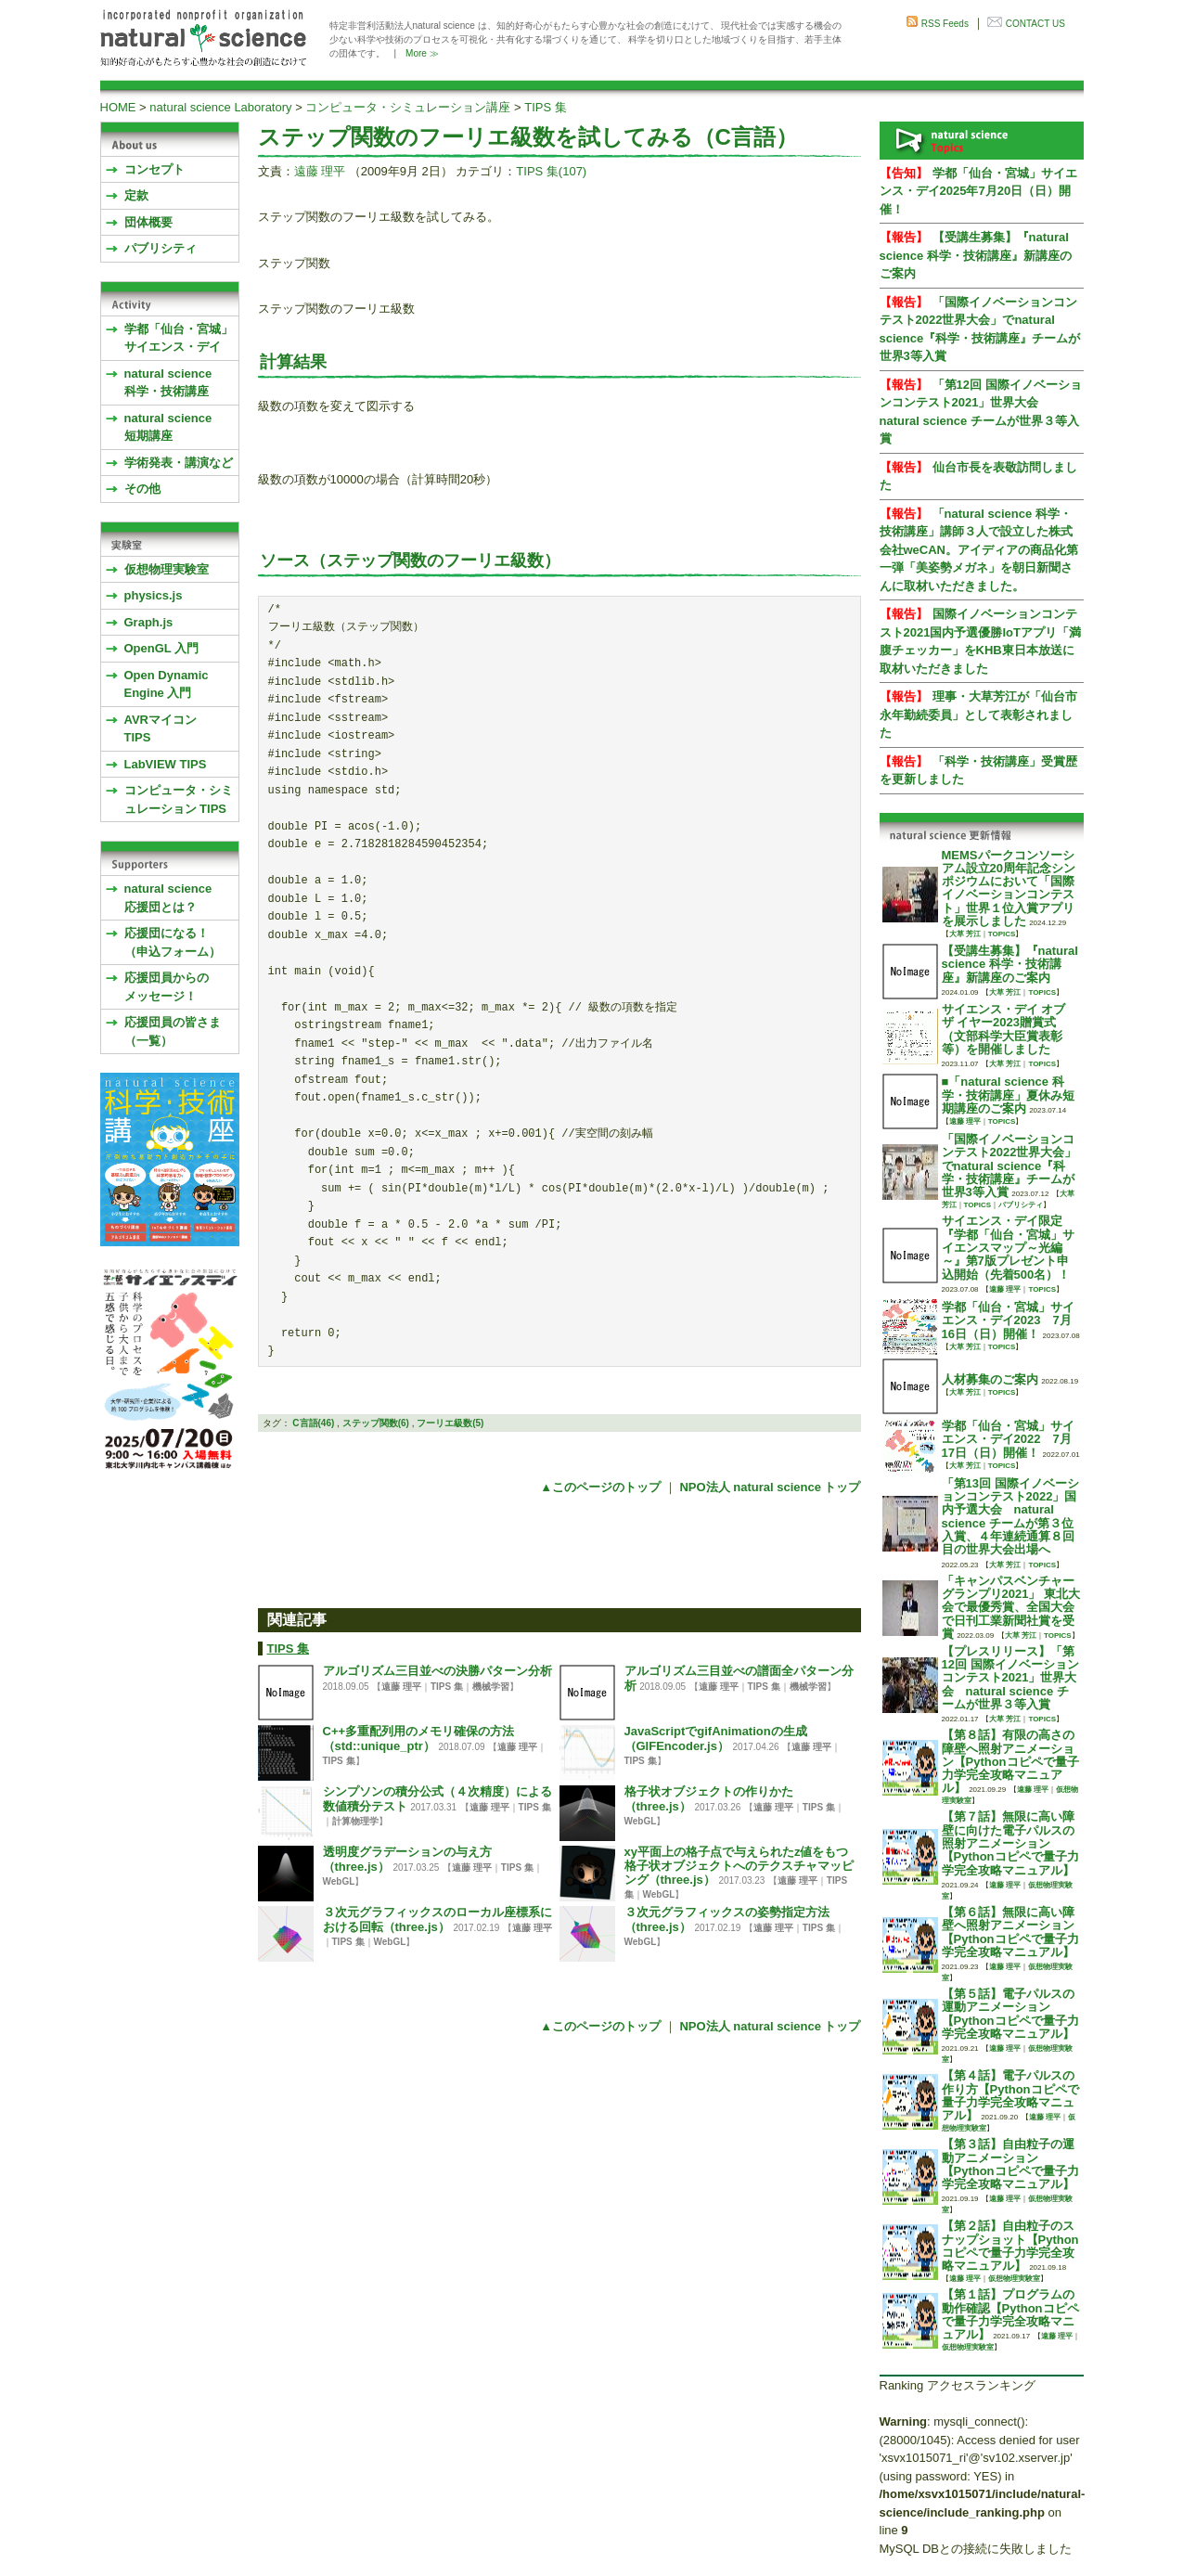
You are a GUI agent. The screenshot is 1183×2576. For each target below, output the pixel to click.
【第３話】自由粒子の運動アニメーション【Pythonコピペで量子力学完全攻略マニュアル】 (1010, 2164)
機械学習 (490, 1686)
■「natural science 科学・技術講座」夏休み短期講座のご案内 (1008, 1095)
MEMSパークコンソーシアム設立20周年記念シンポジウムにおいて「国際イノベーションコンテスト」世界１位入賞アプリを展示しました (1008, 888)
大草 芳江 (965, 934)
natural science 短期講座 (168, 427)
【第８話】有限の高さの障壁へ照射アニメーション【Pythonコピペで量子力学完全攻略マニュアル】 (1010, 1761)
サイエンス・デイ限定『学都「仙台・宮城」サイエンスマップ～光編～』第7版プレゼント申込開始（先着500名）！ (1008, 1247)
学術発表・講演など (178, 463)
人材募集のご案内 (990, 1379)
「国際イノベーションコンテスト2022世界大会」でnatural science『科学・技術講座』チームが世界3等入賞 (1009, 1165)
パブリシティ (160, 248)
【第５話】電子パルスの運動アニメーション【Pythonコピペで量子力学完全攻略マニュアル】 (1010, 2014)
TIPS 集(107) (551, 171)
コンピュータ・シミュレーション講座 (407, 107)
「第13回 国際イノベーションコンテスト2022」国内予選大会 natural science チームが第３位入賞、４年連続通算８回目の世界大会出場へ (1010, 1516)
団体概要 (148, 222)
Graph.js (149, 622)
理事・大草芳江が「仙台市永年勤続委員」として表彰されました (978, 714)
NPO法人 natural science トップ (769, 1487)
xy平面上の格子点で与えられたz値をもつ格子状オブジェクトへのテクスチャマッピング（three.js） (739, 1866)
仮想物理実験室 (166, 569)
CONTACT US (1035, 24)
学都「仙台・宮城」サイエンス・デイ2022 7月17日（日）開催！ (1008, 1439)
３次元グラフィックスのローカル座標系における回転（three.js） (437, 1919)
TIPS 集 (545, 107)
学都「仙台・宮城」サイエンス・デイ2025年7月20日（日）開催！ (978, 191)
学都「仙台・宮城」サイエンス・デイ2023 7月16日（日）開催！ (1008, 1320)
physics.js (153, 595)
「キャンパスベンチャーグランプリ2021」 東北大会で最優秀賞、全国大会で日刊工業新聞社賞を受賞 (1011, 1607)
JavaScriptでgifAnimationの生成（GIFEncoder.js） (715, 1738)
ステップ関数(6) (375, 1423)
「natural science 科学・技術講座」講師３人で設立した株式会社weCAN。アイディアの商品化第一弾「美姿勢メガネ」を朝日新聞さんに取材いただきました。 (979, 550)
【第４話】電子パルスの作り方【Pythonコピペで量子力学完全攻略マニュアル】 (1010, 2095)
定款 (136, 195)
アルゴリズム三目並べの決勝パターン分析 (437, 1671)
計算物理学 (355, 1821)
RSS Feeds (945, 24)
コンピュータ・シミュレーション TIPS (178, 799)
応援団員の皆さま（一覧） (172, 1031)
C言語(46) (313, 1423)
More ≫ (422, 53)
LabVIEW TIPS (165, 764)
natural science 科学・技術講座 (168, 383)
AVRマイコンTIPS (160, 729)
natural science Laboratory (220, 107)
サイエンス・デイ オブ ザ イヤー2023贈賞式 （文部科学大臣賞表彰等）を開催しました (1004, 1029)
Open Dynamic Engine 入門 (166, 684)
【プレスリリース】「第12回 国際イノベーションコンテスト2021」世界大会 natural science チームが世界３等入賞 (1010, 1677)
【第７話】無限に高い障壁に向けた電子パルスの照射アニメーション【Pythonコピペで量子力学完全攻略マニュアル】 (1010, 1843)
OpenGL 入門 (161, 648)
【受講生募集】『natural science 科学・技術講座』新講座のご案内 (976, 255)
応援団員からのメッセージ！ (166, 987)
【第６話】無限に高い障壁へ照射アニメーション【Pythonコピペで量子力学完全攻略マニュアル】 (1010, 1932)
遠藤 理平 (320, 171)
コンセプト (154, 169)
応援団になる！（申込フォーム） (172, 942)
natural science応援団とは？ (168, 898)
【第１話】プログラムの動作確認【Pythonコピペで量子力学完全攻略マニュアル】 (1010, 2314)
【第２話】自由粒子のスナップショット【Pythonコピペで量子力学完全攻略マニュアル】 (1010, 2246)
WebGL (640, 1821)
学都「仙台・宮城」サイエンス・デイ (178, 338)
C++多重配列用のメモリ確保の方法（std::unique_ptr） (419, 1738)
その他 (142, 489)
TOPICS (1002, 934)
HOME (118, 107)
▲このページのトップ (600, 1487)
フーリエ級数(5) (450, 1423)
